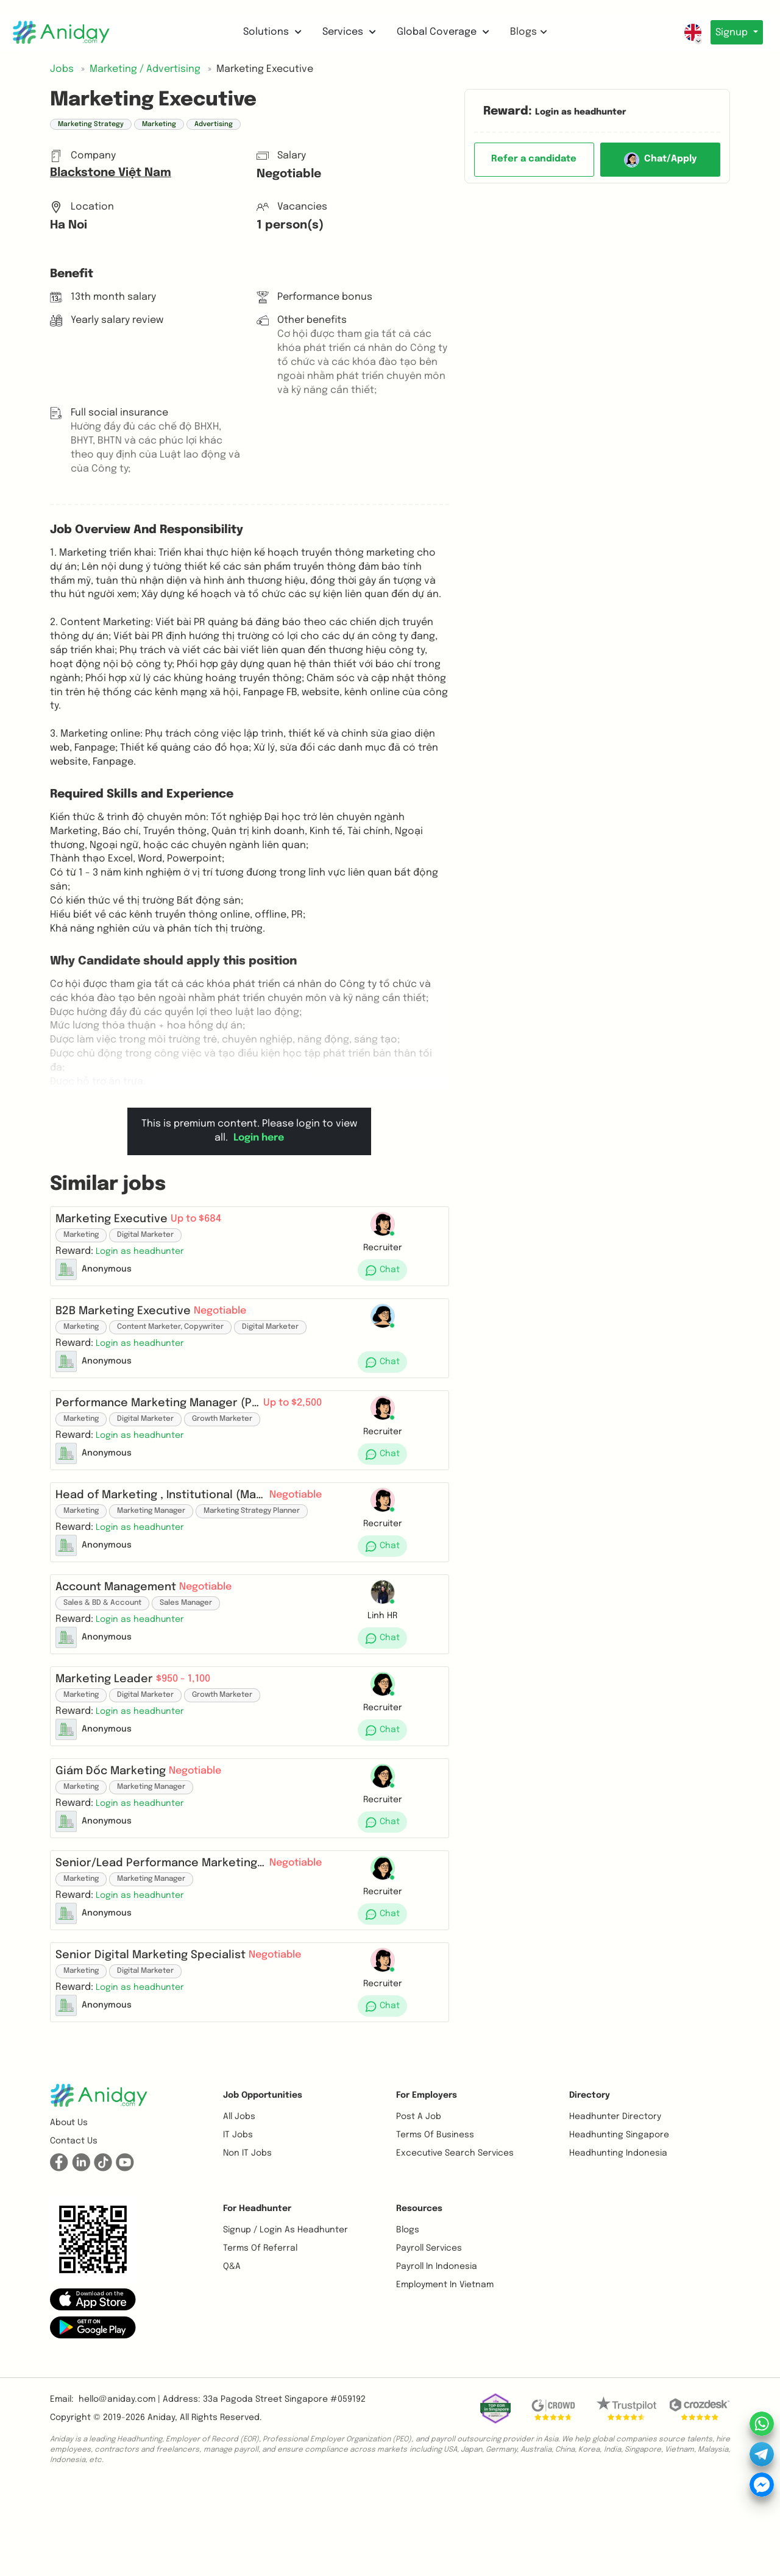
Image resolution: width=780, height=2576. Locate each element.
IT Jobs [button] (238, 2222)
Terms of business (435, 2222)
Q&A (232, 2354)
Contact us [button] (74, 2228)
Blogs (525, 32)
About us (69, 2210)
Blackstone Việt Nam (110, 173)
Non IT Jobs (247, 2241)
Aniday (161, 2505)
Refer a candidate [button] (533, 159)
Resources (419, 2296)
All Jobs (239, 2204)
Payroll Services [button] (429, 2336)
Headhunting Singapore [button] (619, 2222)
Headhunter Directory (615, 2204)
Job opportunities (262, 2183)
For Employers (426, 2183)
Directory (589, 2183)
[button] (145, 1256)
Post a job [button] (418, 2204)
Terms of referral (260, 2336)
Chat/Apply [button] (660, 160)
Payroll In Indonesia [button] (436, 2354)
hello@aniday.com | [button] (119, 2487)
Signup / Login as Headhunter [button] (285, 2317)
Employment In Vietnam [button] (445, 2372)
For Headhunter (257, 2296)
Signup (730, 32)
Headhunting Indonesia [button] (618, 2241)
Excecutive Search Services (455, 2241)
